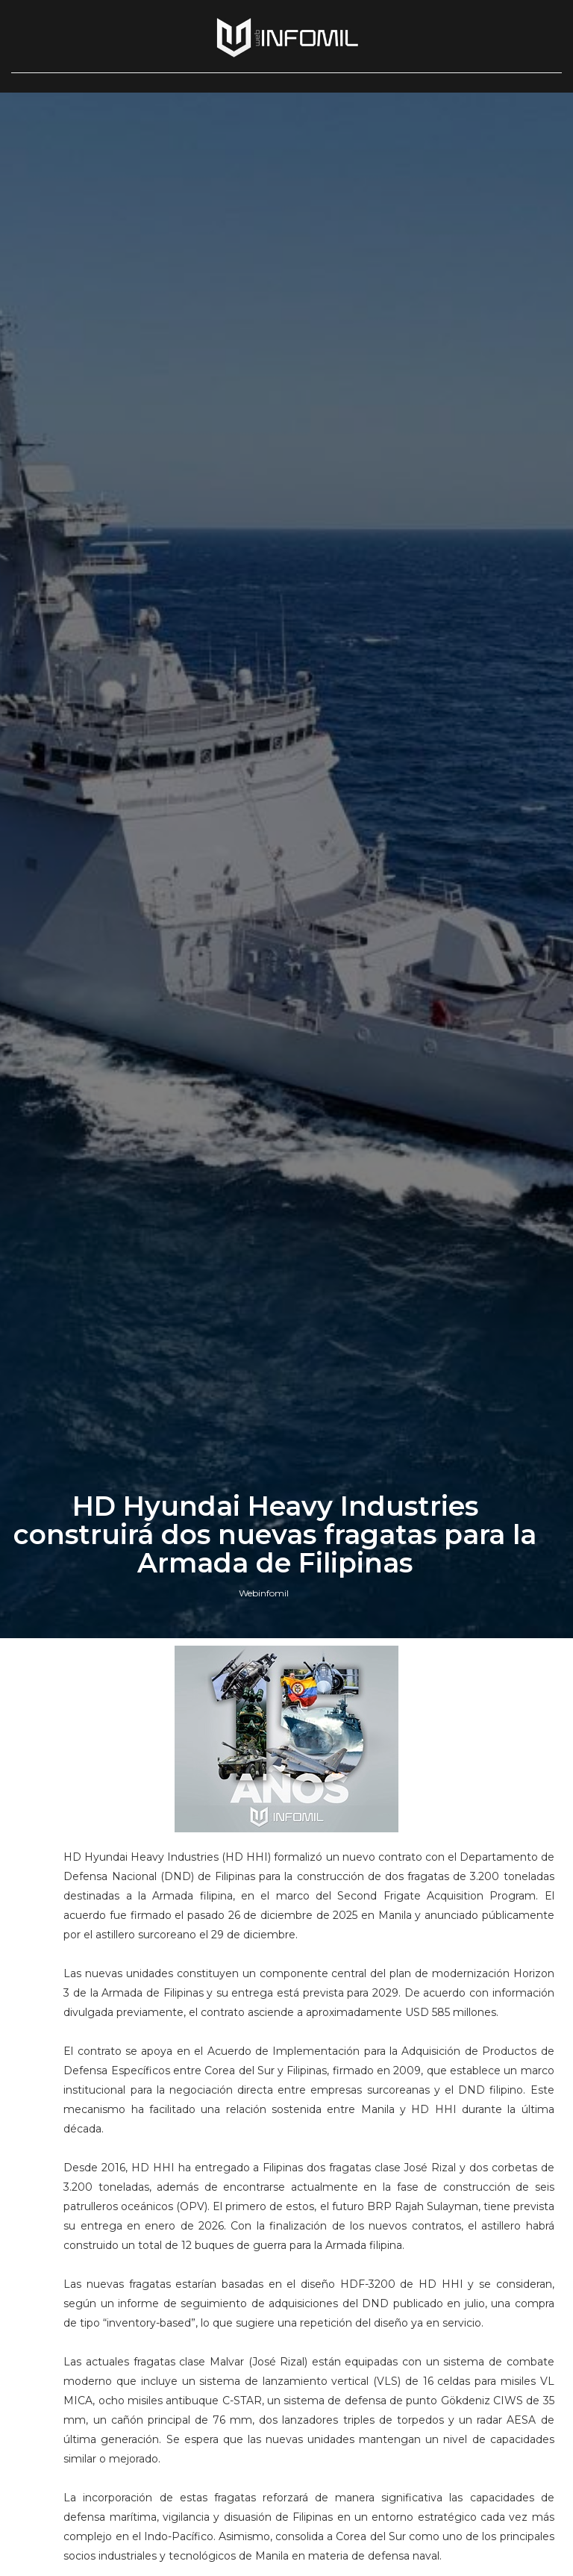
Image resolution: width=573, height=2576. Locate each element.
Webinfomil (264, 1593)
